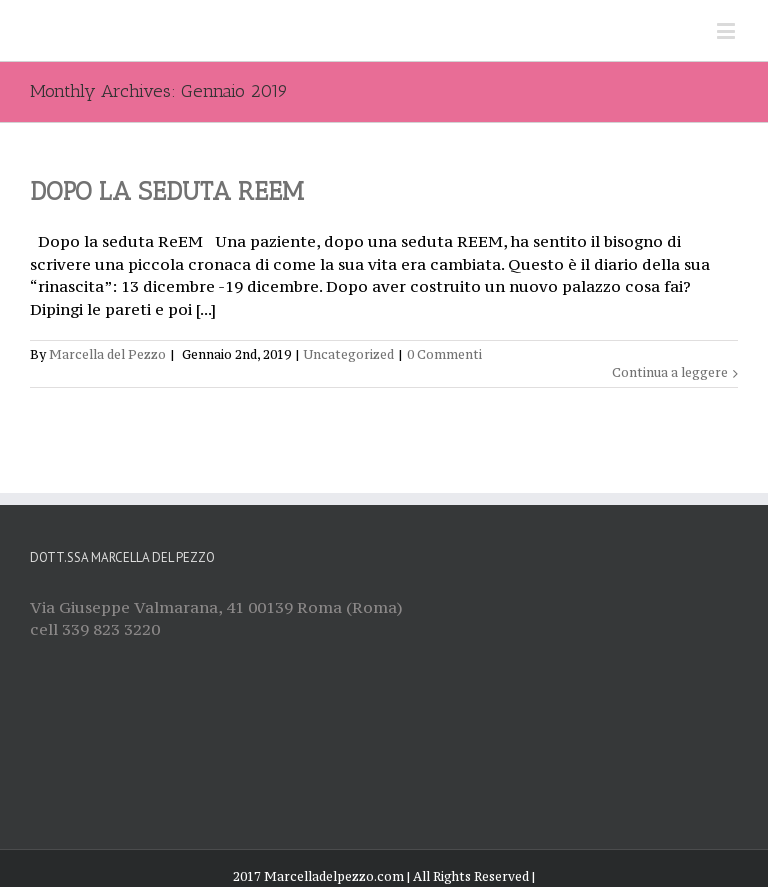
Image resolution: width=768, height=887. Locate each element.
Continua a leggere (670, 372)
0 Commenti (444, 354)
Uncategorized (349, 354)
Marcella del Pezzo (107, 354)
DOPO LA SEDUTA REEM (167, 191)
